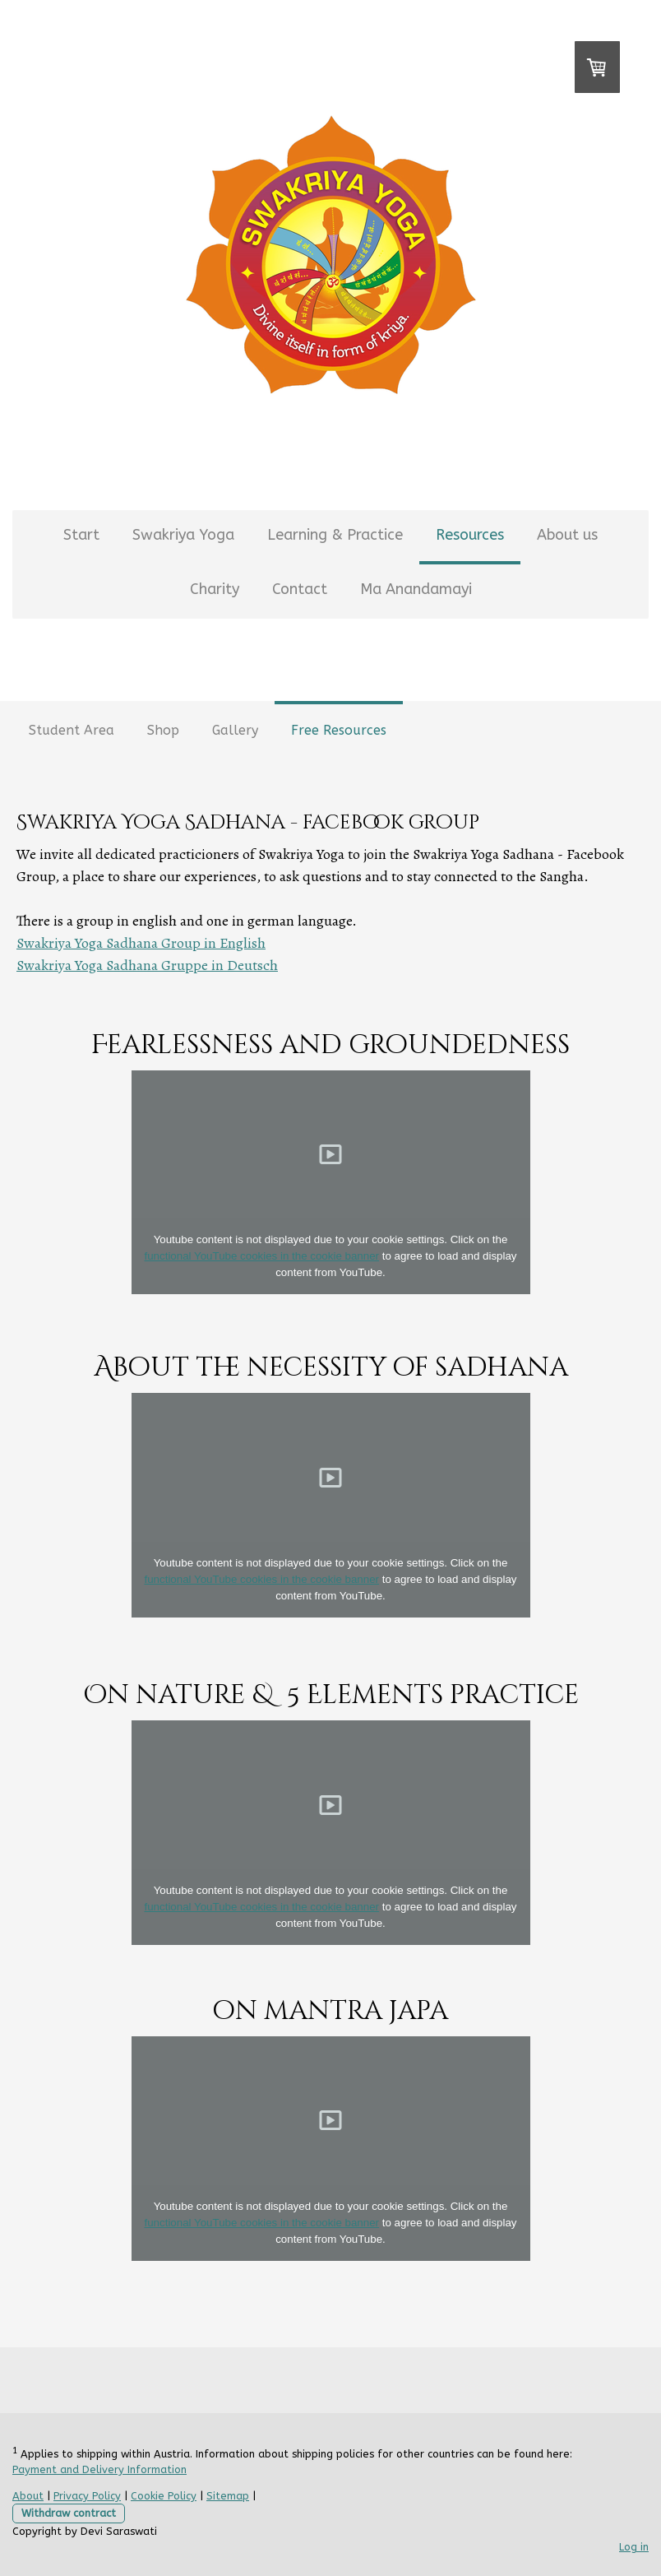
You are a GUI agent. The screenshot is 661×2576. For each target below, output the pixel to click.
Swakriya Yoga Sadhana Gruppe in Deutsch (147, 965)
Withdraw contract (68, 2513)
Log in (634, 2547)
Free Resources (338, 730)
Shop (163, 730)
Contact (299, 589)
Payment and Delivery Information (99, 2469)
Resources (470, 535)
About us (567, 535)
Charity (214, 589)
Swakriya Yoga (183, 535)
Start (81, 535)
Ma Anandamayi (416, 589)
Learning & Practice (335, 535)
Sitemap (227, 2496)
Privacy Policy (87, 2496)
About (28, 2496)
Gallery (235, 730)
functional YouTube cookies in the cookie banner (262, 1256)
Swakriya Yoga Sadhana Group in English (141, 943)
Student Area (71, 730)
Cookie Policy (163, 2496)
